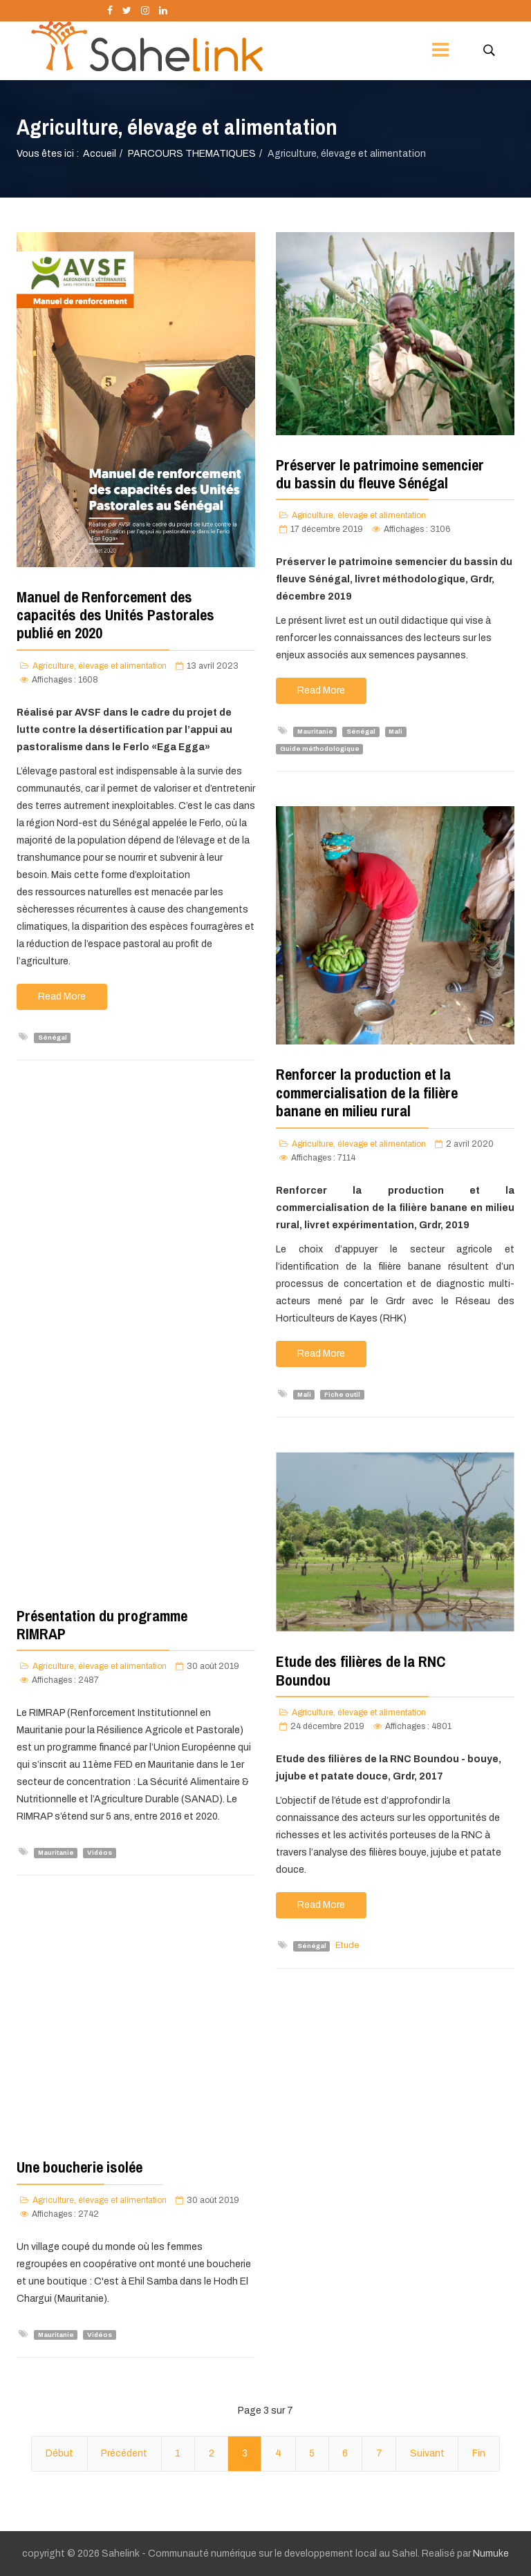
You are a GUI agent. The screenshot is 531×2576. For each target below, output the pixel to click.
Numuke (491, 2553)
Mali (395, 731)
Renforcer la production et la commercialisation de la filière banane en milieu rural (367, 1092)
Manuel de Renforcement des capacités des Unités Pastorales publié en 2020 (115, 615)
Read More (62, 996)
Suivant (427, 2453)
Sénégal (52, 1037)
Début (59, 2453)
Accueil (99, 154)
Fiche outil (342, 1394)
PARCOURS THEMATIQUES (192, 154)
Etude (347, 1945)
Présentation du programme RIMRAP (102, 1624)
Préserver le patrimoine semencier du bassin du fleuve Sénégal (380, 474)
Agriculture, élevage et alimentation (99, 666)
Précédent (124, 2453)
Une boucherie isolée (79, 2167)
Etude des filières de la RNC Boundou (360, 1670)
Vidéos (99, 1852)
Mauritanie (315, 731)
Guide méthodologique (320, 748)
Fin (478, 2453)
